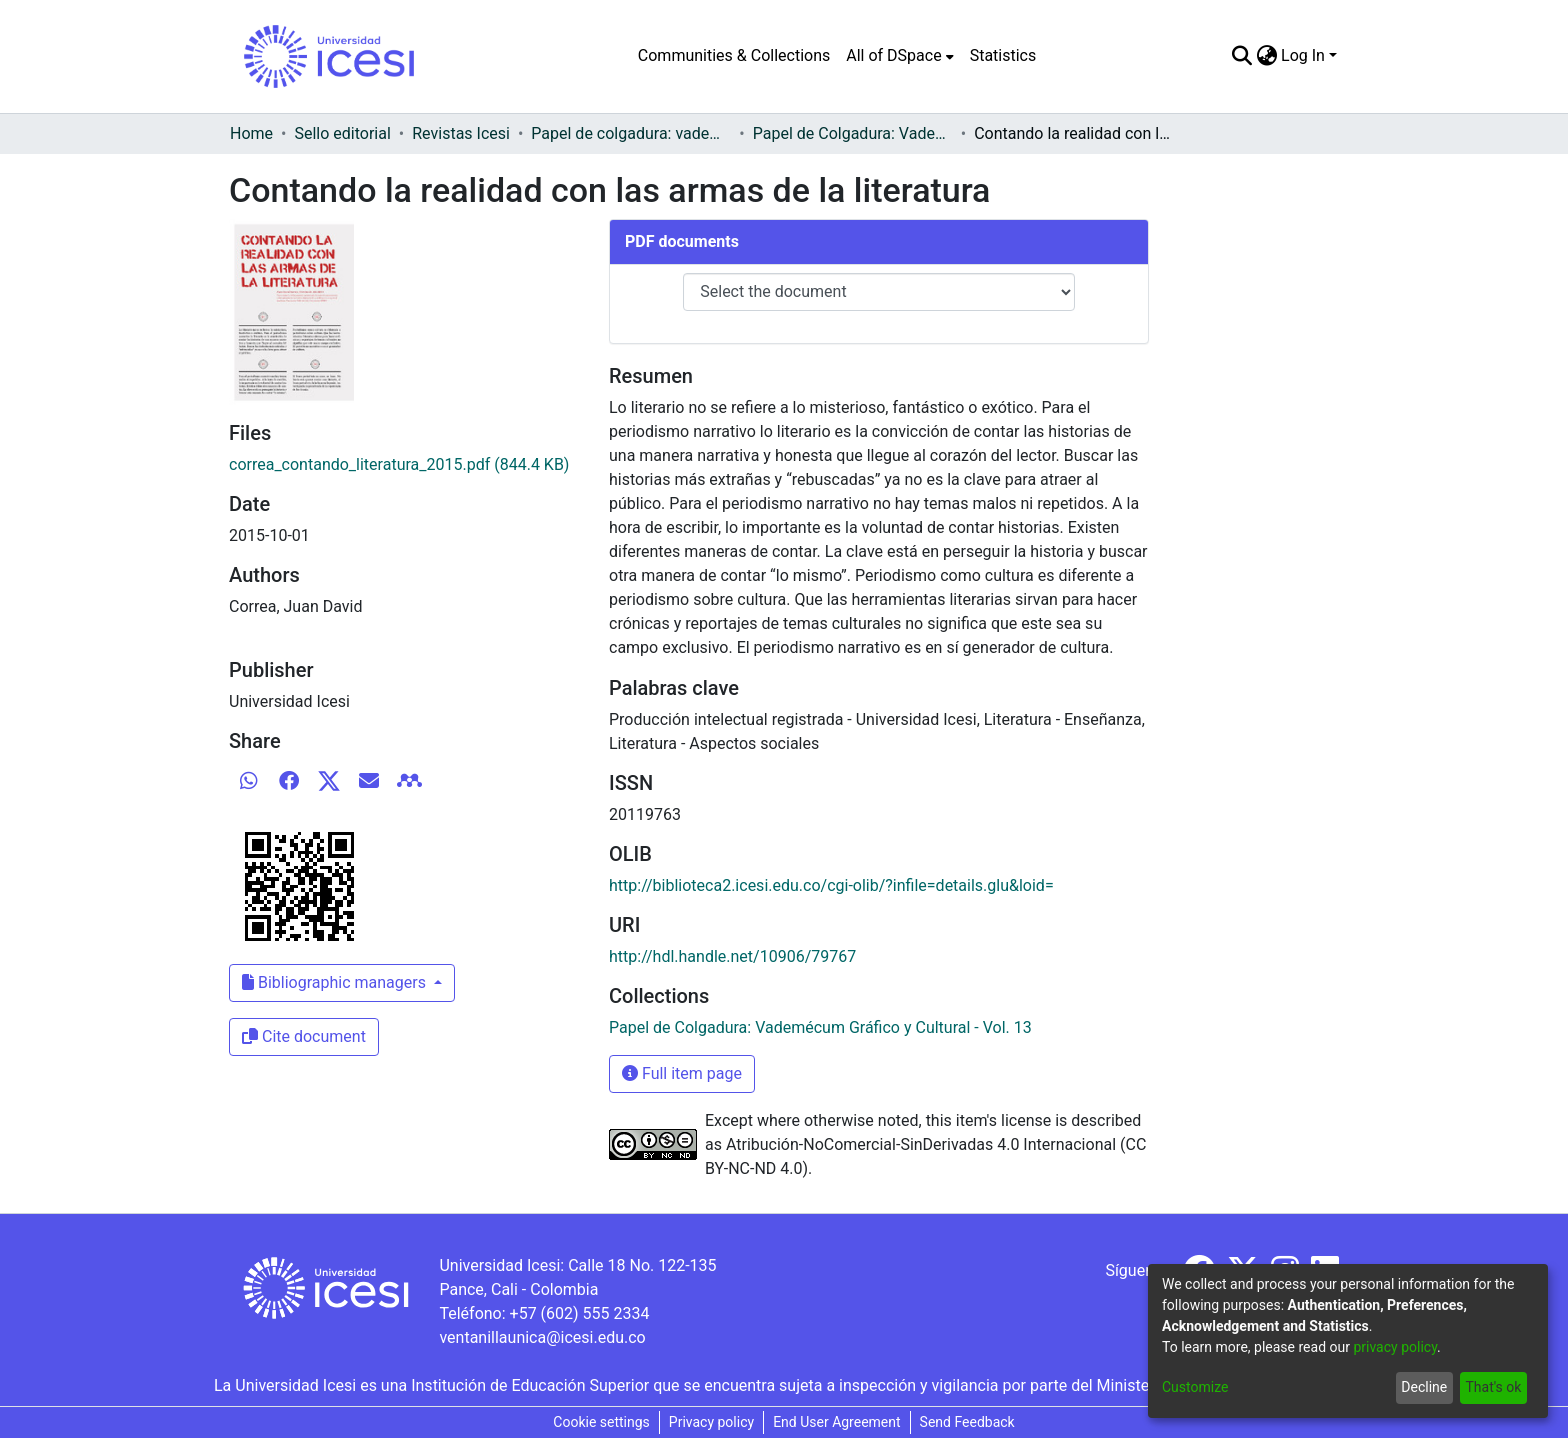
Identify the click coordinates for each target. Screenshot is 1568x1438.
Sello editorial (342, 133)
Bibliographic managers (336, 982)
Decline (1424, 1387)
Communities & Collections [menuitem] (734, 55)
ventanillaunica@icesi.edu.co (542, 1337)
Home (251, 133)
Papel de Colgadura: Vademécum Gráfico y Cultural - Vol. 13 (853, 133)
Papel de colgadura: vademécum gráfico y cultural (631, 133)
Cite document (304, 1036)
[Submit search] (1241, 56)
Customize (1195, 1387)
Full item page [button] (682, 1073)
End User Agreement (836, 1422)
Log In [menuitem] (1303, 55)
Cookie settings (601, 1422)
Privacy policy (711, 1422)
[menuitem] (899, 56)
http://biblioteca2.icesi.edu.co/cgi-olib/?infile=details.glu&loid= (831, 885)
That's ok (1493, 1387)
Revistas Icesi (461, 133)
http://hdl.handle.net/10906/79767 (732, 956)
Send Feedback (967, 1422)
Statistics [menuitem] (1003, 55)
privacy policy (1395, 1347)
